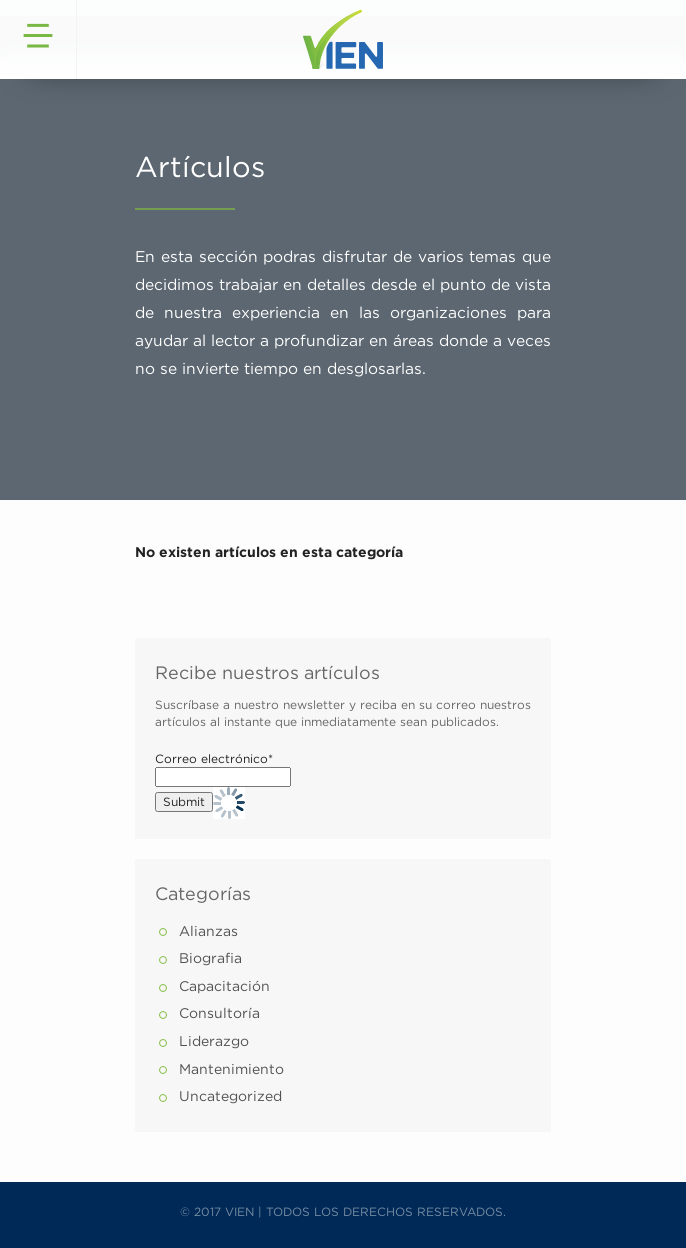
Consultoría (219, 1014)
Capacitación (224, 987)
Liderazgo (214, 1042)
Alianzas (208, 932)
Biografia (210, 959)
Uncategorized (230, 1097)
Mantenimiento (231, 1070)
